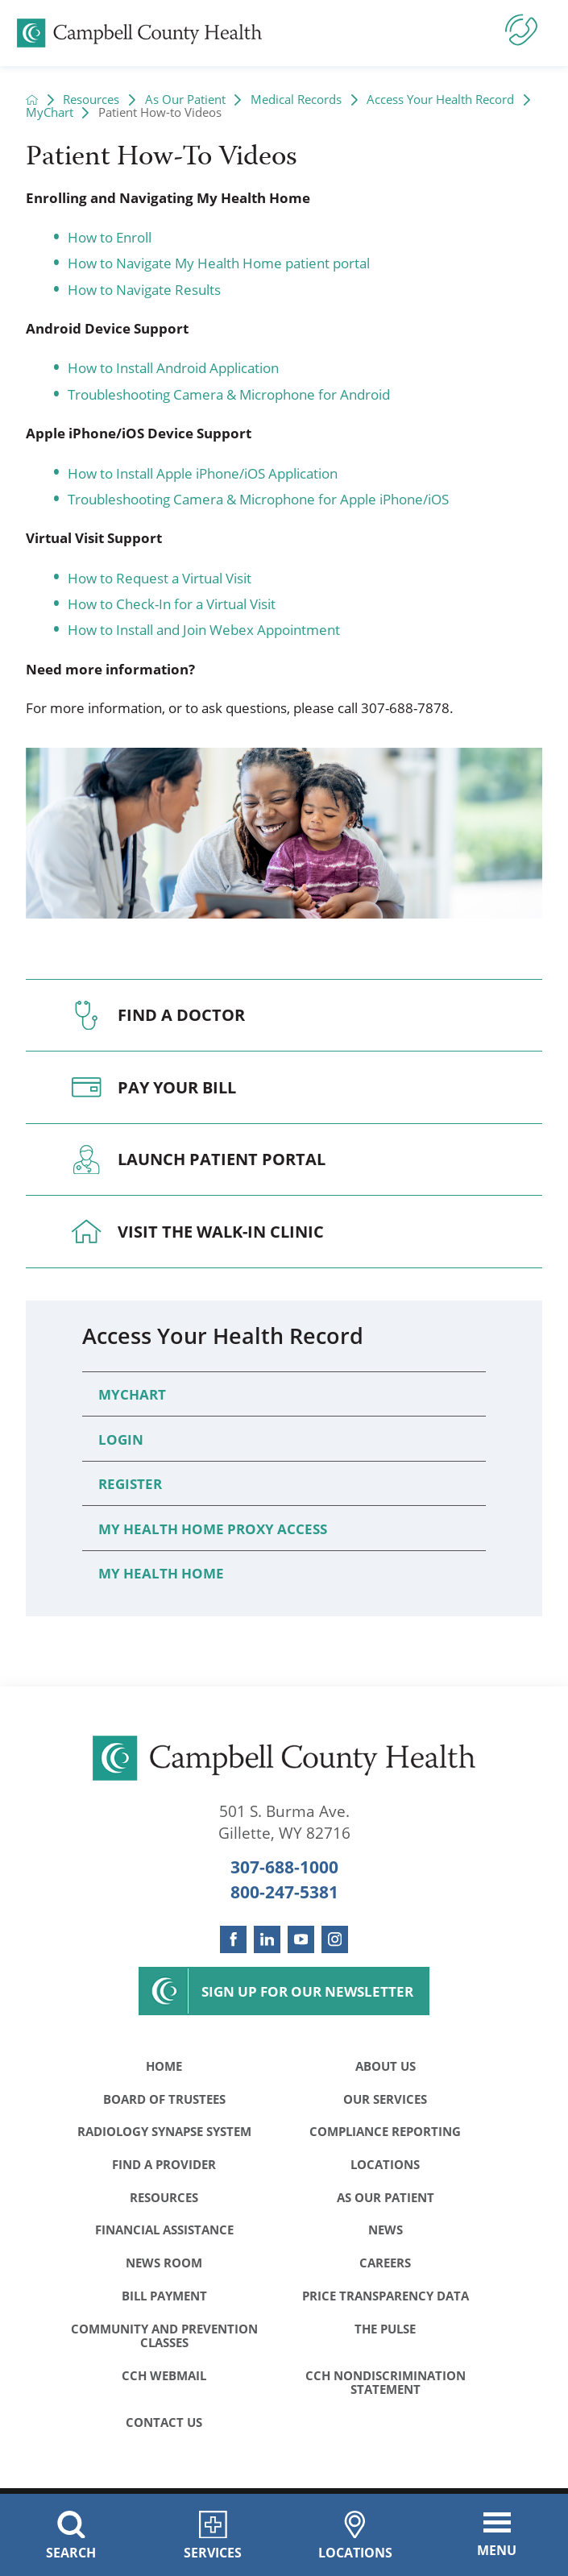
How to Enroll (109, 237)
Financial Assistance (164, 2233)
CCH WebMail (164, 2380)
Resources (91, 99)
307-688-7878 (405, 707)
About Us (385, 2066)
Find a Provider (164, 2166)
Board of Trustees (164, 2099)
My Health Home (161, 1573)
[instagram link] (334, 1939)
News (385, 2233)
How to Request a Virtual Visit (159, 577)
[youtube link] (301, 1939)
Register (130, 1483)
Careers (385, 2266)
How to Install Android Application (173, 367)
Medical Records (296, 99)
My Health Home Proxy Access (212, 1528)
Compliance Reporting (385, 2133)
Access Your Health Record (440, 99)
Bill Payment (164, 2299)
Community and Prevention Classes (164, 2340)
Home (164, 2066)
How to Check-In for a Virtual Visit (172, 603)
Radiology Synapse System (164, 2133)
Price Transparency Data (385, 2299)
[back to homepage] (32, 99)
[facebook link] (233, 1939)
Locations (385, 2166)
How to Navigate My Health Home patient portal (219, 262)
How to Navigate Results (144, 289)
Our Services (385, 2099)
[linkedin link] (267, 1939)
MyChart (49, 112)
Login (120, 1439)
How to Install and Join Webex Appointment (204, 629)
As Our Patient (185, 99)
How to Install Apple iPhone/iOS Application (203, 473)
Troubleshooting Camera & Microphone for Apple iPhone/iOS (258, 498)
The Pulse (385, 2333)
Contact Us (164, 2428)
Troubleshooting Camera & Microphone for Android (229, 394)
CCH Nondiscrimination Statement (385, 2387)
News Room (164, 2266)
